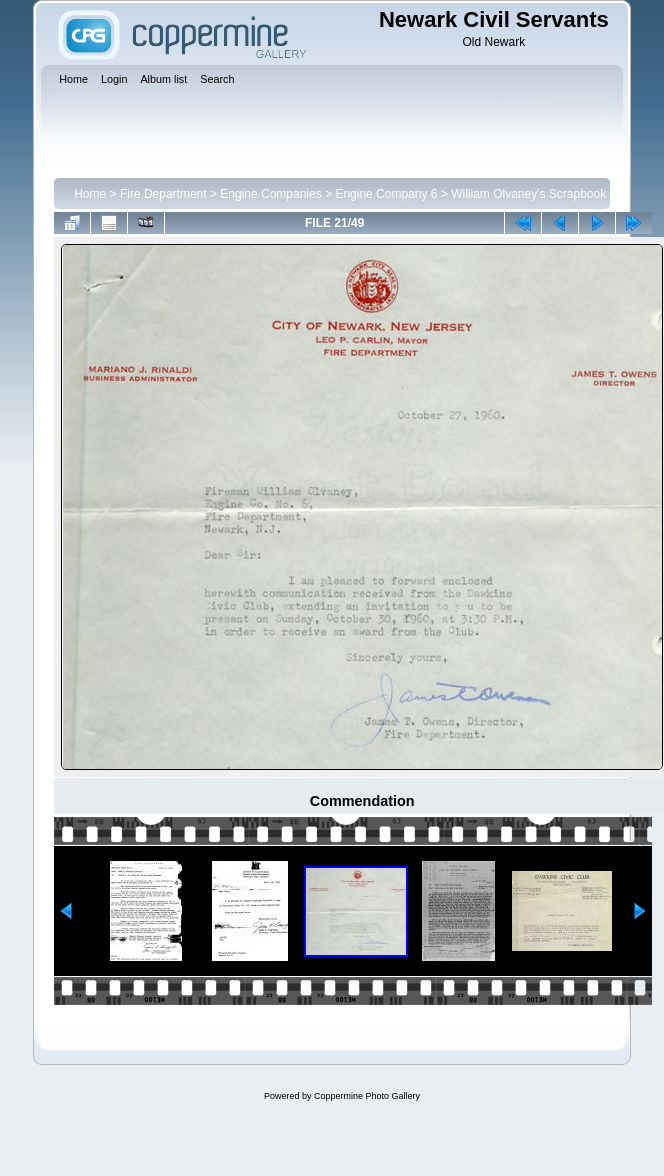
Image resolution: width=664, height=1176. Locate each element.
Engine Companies (270, 194)
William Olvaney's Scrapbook (528, 194)
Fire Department (163, 194)
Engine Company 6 (386, 194)
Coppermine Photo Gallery (367, 1096)
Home (90, 194)
